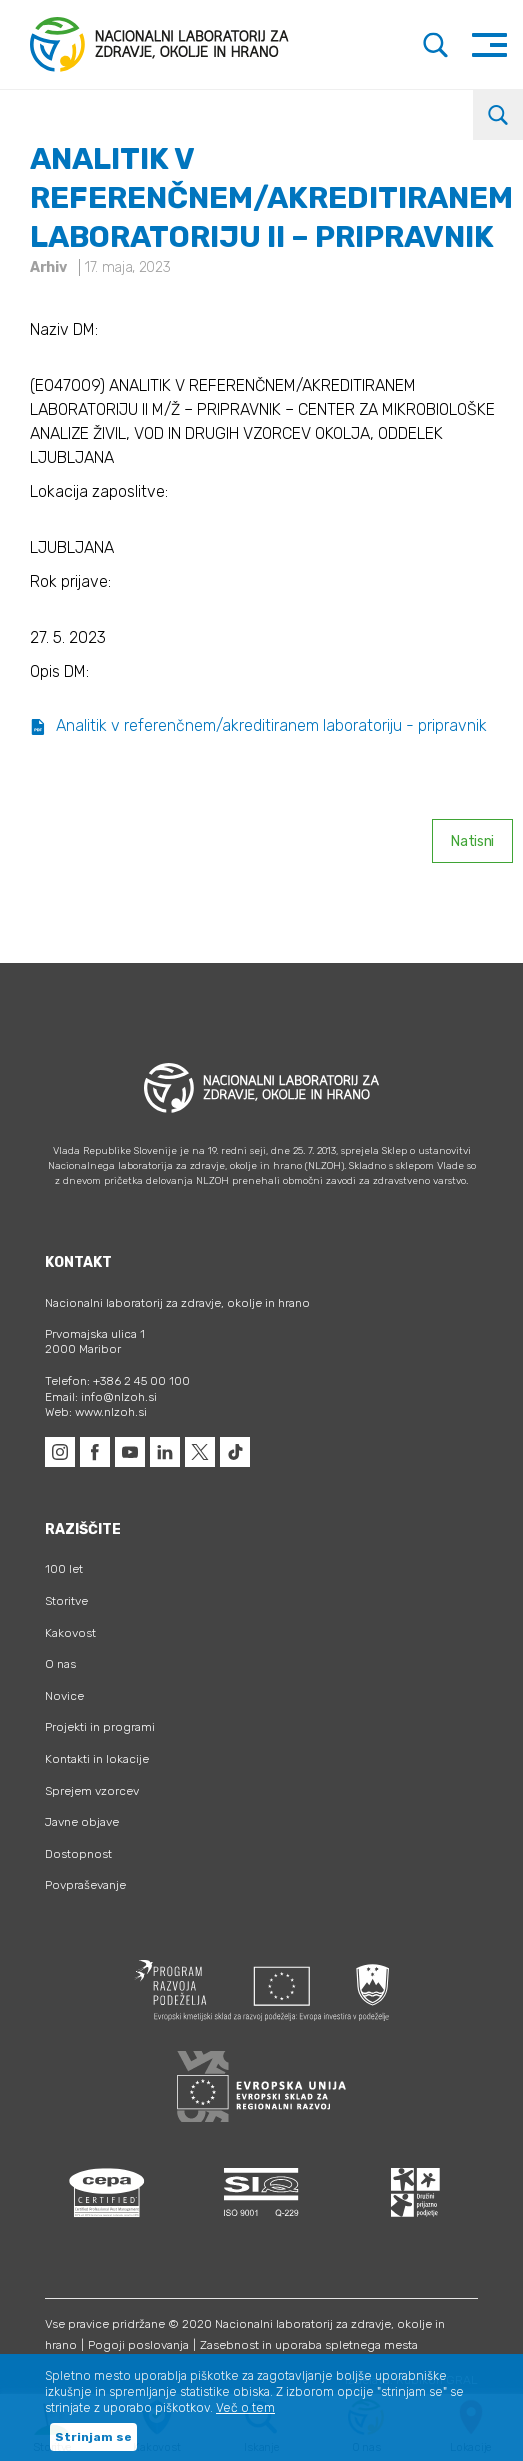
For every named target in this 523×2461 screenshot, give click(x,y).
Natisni (472, 841)
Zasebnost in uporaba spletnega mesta (309, 2345)
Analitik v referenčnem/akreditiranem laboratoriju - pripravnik (258, 725)
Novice (64, 1696)
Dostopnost (78, 1854)
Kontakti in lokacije (97, 1759)
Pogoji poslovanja (138, 2345)
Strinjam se (93, 2437)
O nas (60, 1664)
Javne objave (82, 1822)
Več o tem (245, 2408)
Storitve (66, 1601)
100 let (64, 1569)
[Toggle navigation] (489, 44)
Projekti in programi (100, 1727)
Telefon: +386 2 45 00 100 (117, 1381)
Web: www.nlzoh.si (96, 1412)
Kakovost (70, 1633)
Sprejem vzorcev (92, 1791)
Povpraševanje (85, 1885)
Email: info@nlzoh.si (101, 1397)
